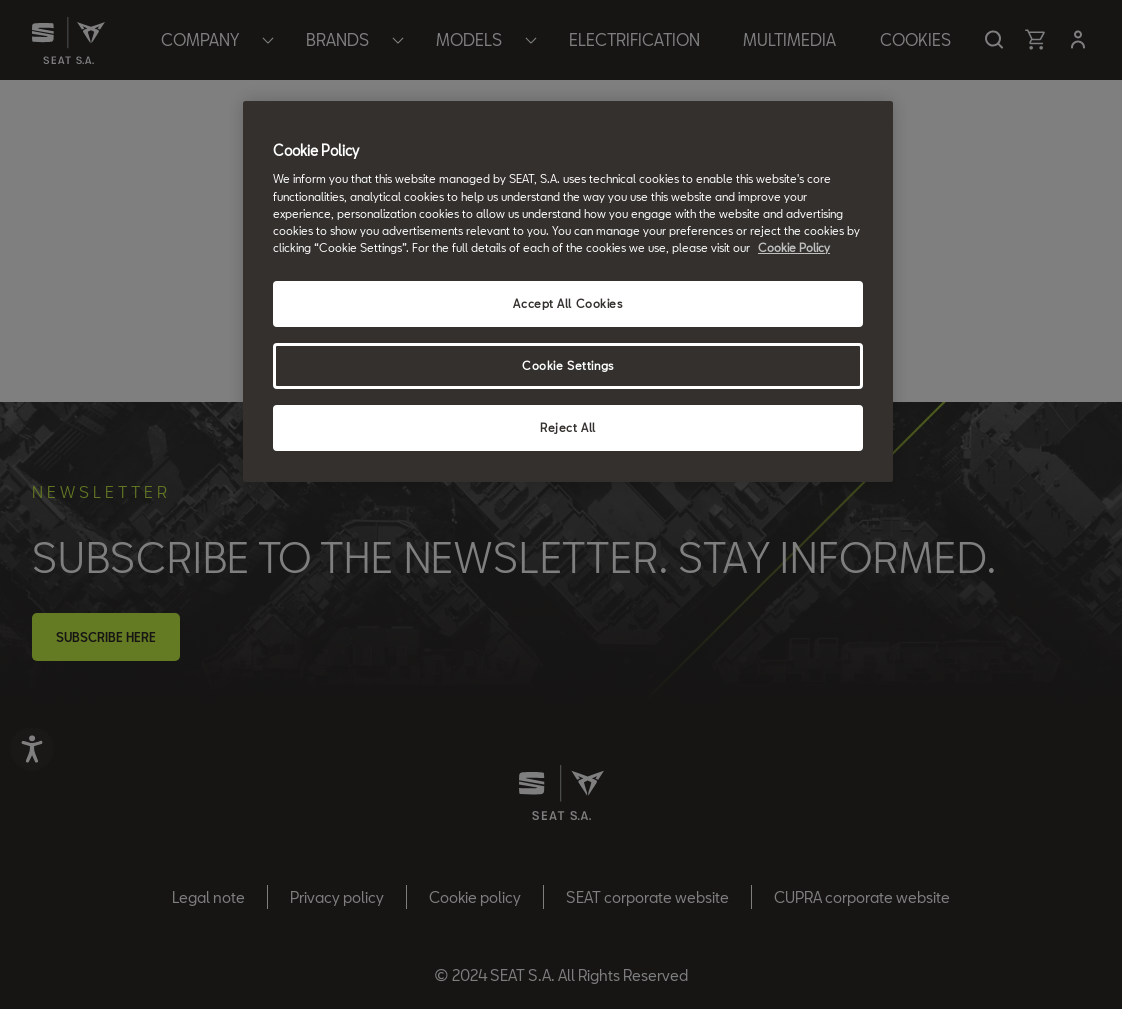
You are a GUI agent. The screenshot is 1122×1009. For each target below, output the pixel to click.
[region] (568, 291)
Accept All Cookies (567, 303)
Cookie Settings (568, 365)
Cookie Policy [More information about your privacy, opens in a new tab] (794, 247)
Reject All (568, 427)
